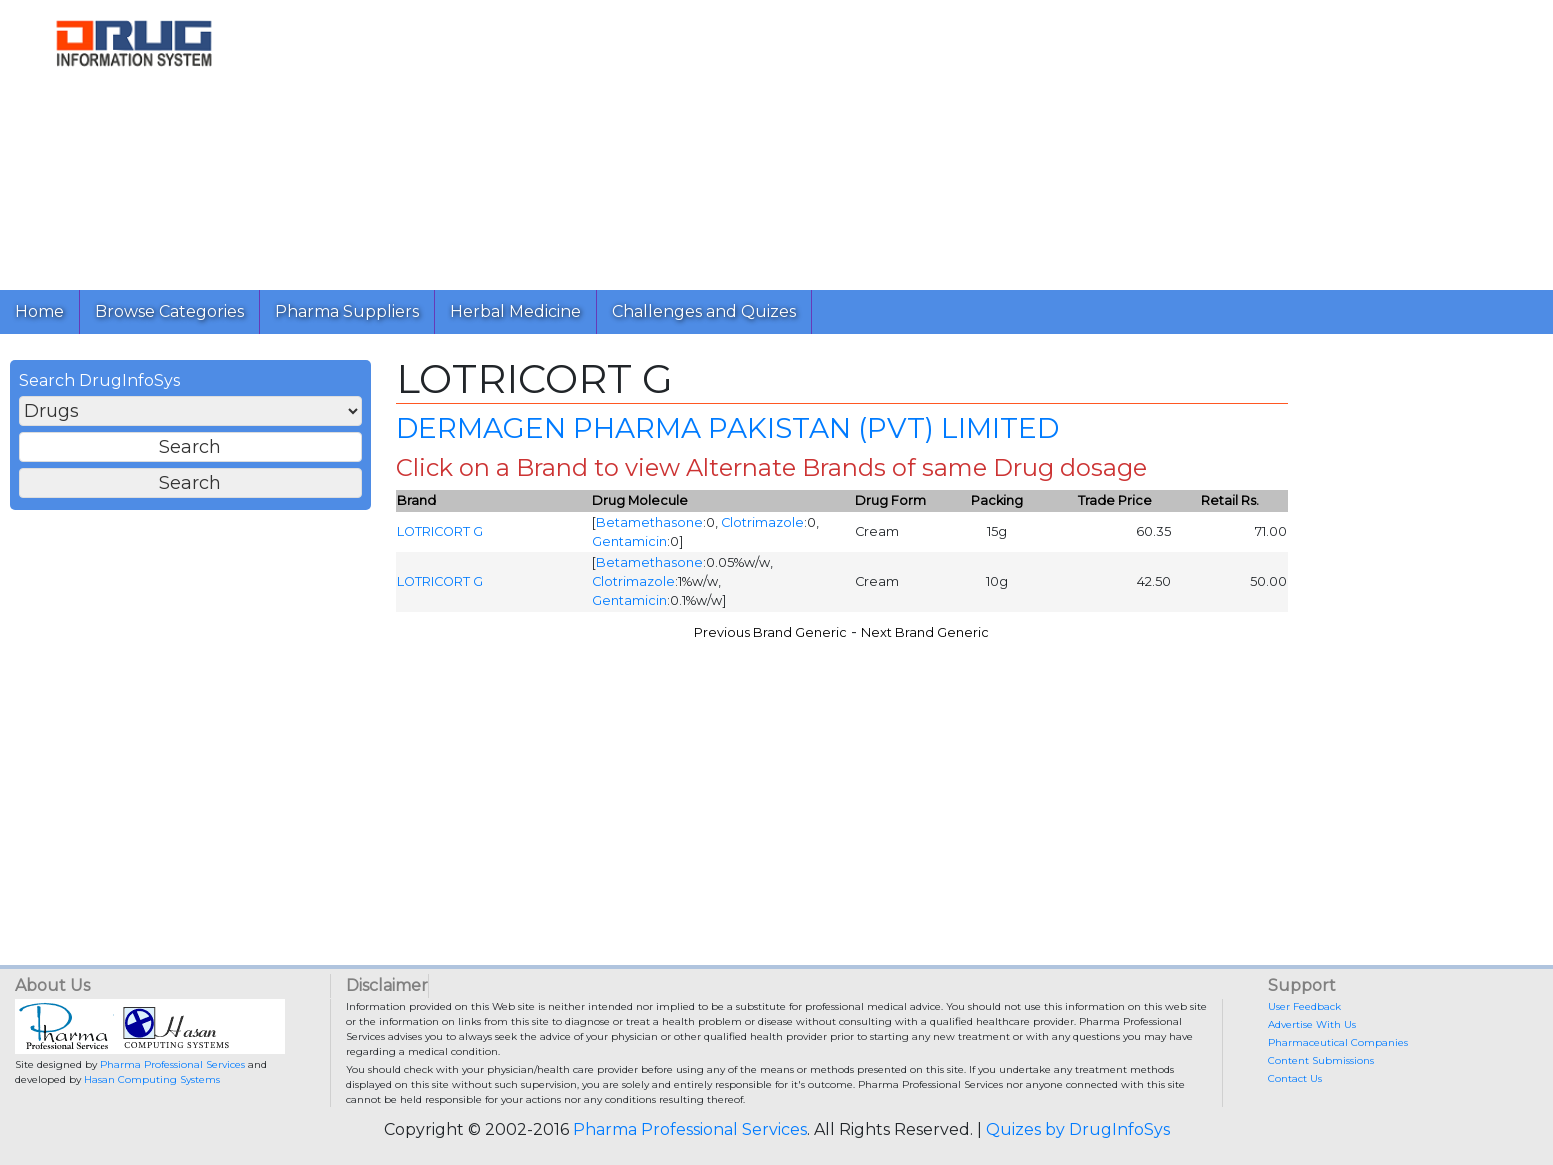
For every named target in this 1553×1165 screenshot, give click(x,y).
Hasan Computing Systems (152, 1079)
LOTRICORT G (440, 531)
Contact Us (1295, 1078)
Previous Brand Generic (770, 632)
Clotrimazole (762, 522)
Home (39, 311)
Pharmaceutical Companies (1338, 1042)
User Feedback (1304, 1006)
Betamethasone (649, 522)
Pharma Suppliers (347, 311)
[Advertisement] (868, 140)
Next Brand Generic (925, 632)
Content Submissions (1321, 1060)
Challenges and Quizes (704, 311)
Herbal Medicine (515, 311)
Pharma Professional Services (172, 1064)
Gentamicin (629, 541)
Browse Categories (169, 311)
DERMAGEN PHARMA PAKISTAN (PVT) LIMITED (727, 428)
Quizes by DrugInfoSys (1078, 1129)
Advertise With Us (1312, 1024)
